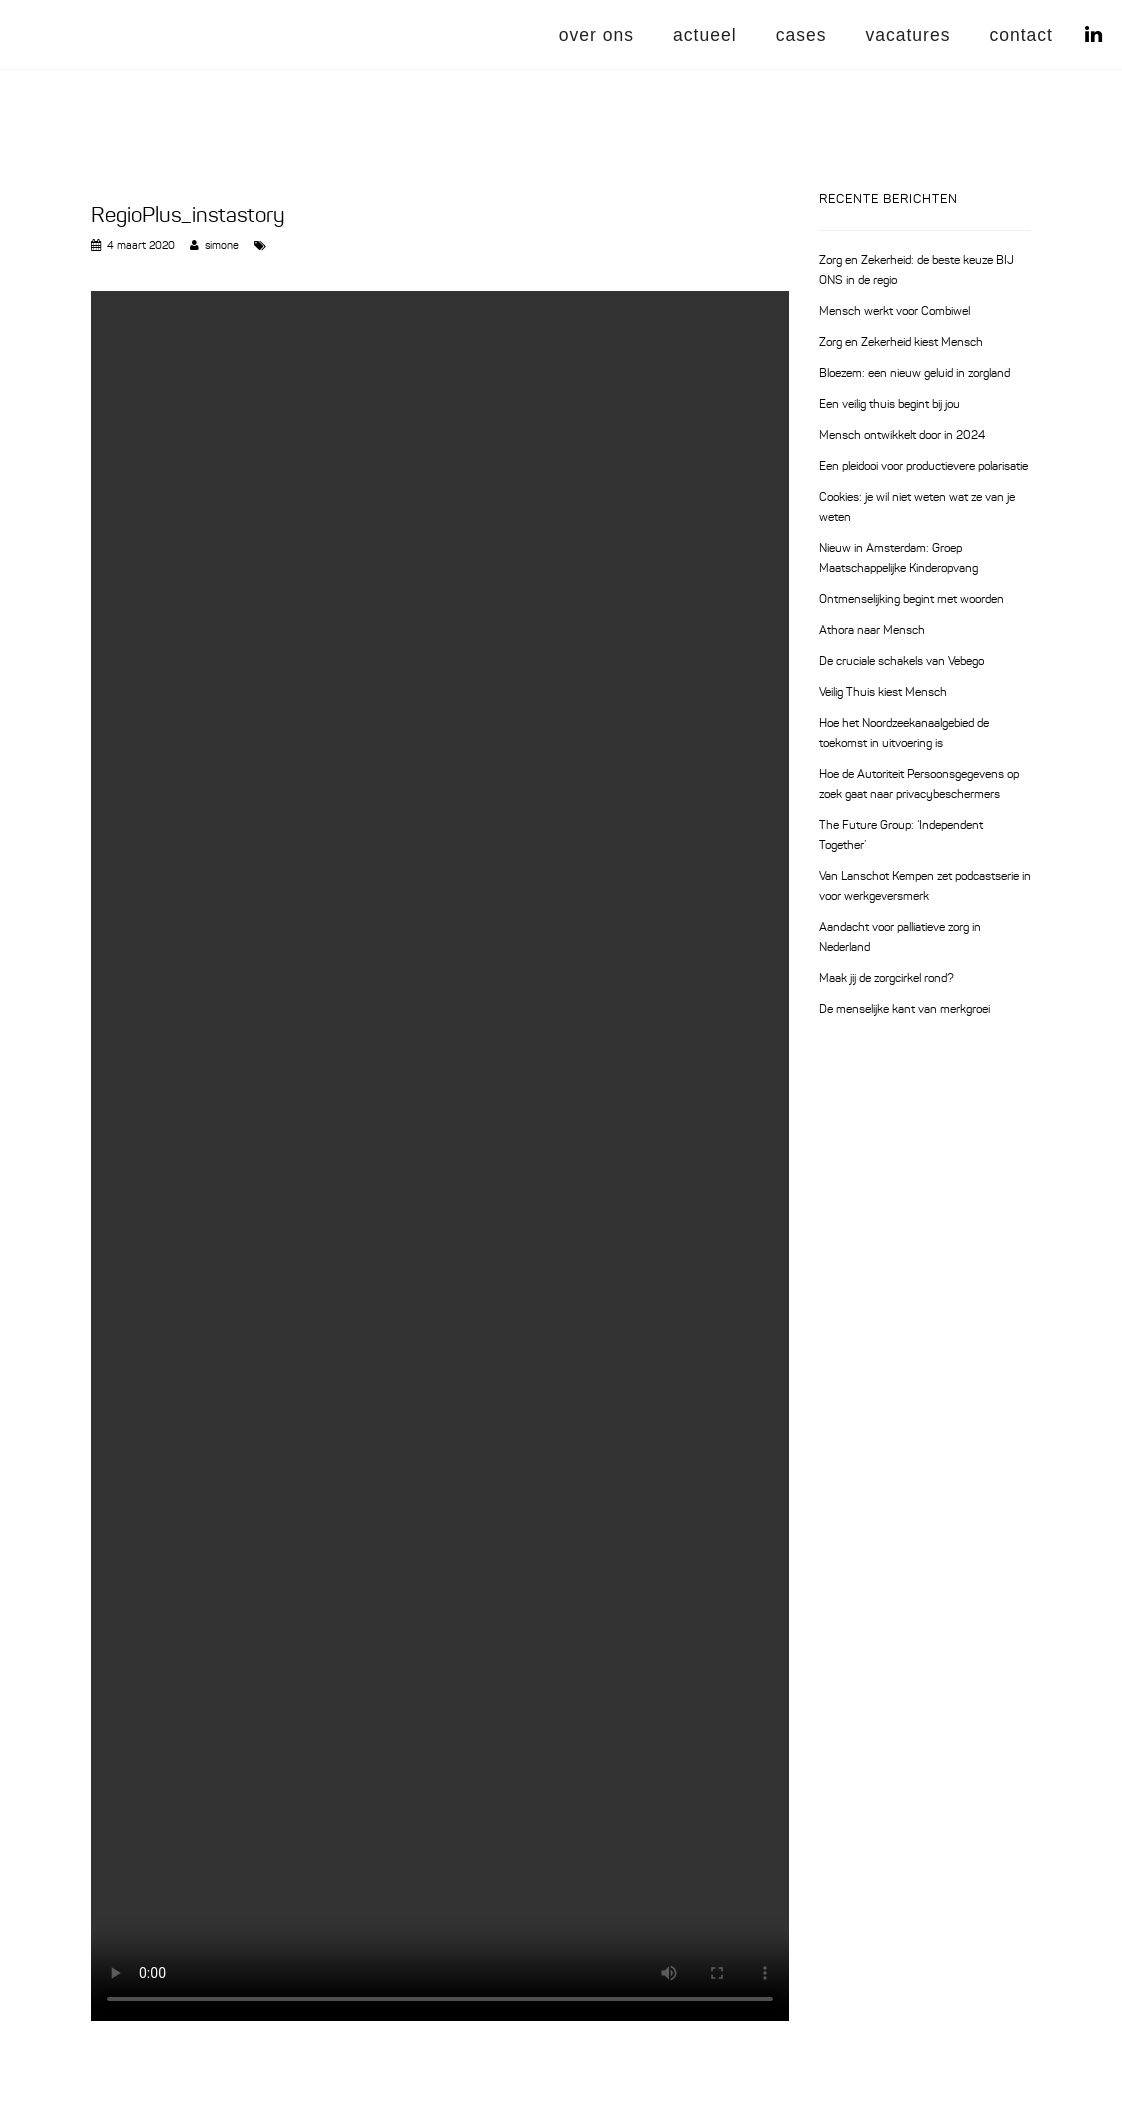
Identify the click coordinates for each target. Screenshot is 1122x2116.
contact (1021, 35)
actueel (705, 35)
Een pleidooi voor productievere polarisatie (923, 467)
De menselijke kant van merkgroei (904, 1010)
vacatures (907, 35)
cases (801, 35)
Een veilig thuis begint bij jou (889, 405)
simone (222, 246)
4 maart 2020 (141, 246)
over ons (596, 35)
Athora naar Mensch (872, 631)
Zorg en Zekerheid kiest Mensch (901, 343)
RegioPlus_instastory (188, 216)
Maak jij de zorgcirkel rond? (886, 979)
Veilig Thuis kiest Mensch (883, 693)
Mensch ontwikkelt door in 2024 (902, 436)
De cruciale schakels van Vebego (901, 662)
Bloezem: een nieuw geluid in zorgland (914, 374)
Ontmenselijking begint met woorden (911, 600)
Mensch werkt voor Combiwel (894, 312)
